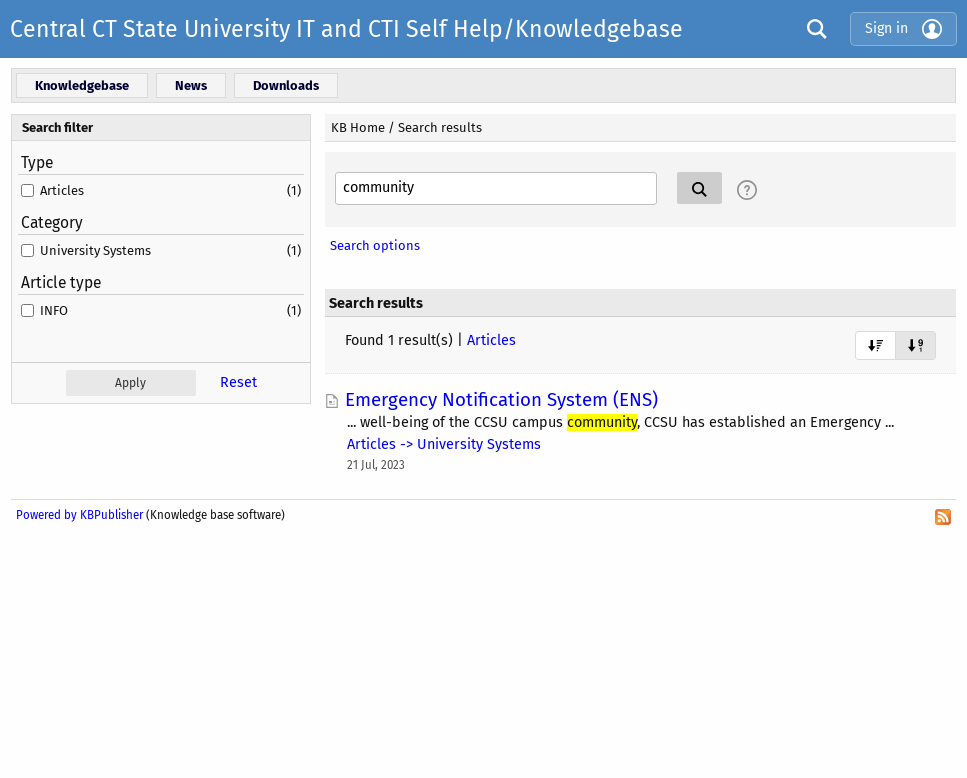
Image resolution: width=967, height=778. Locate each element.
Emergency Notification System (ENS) (501, 400)
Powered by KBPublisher (79, 515)
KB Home (358, 127)
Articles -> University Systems (444, 444)
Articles (62, 190)
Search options (375, 245)
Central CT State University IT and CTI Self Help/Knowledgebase (346, 29)
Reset (238, 382)
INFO (54, 310)
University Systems (95, 250)
